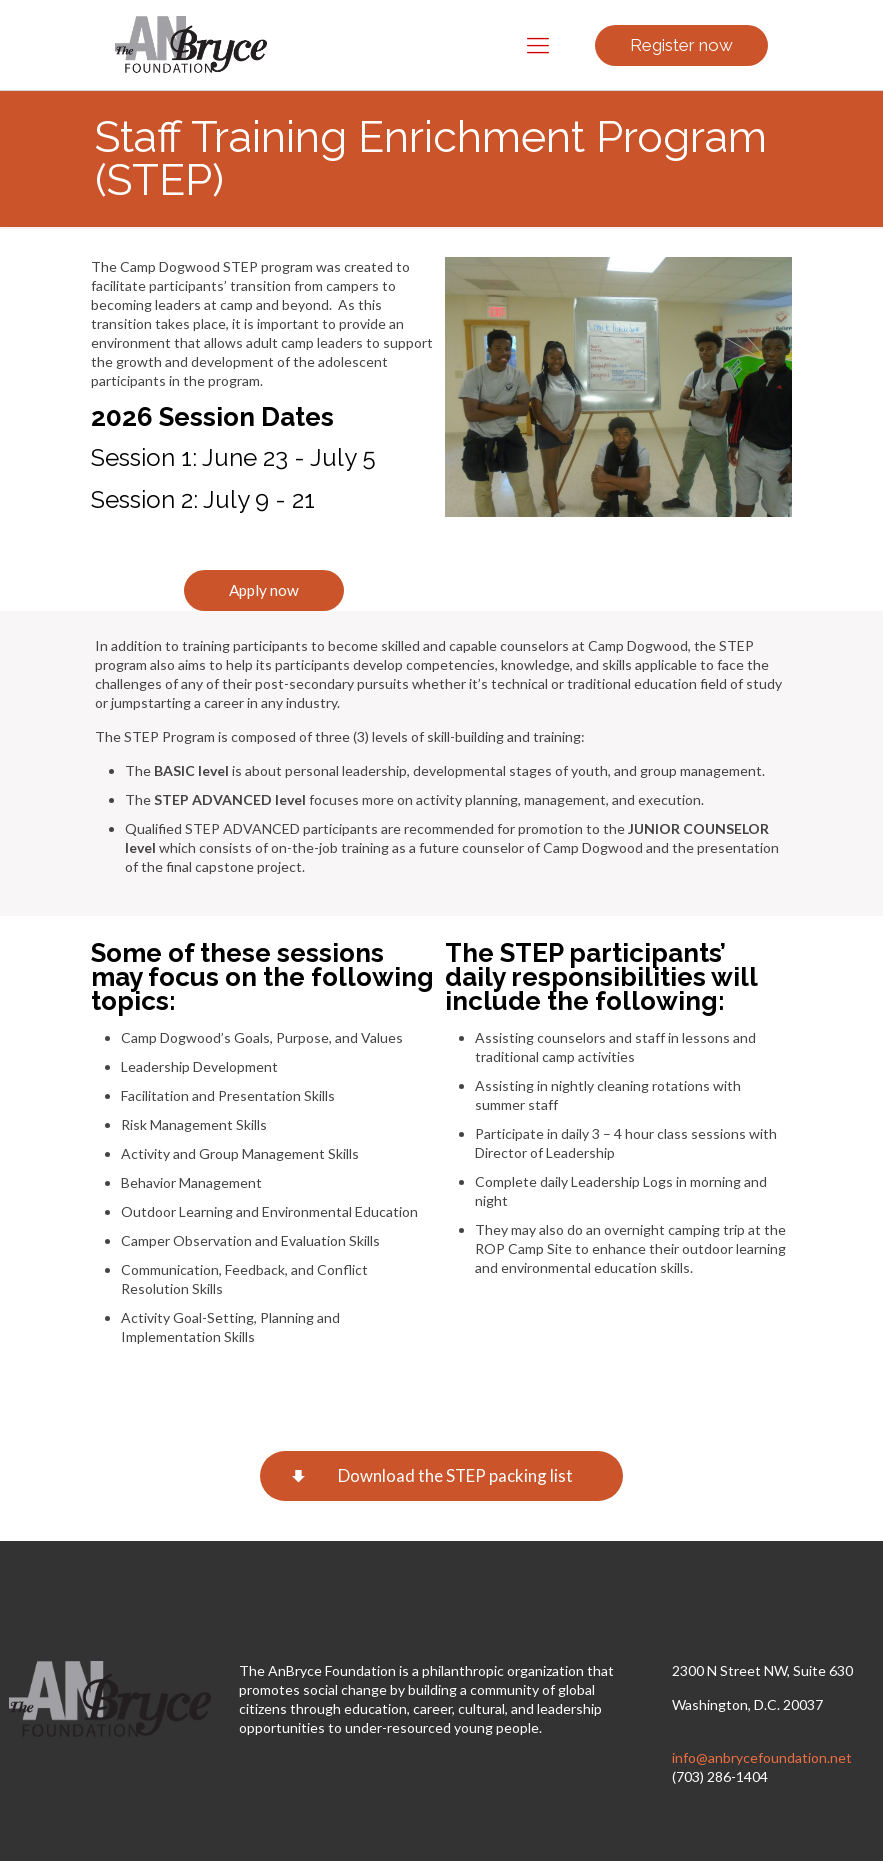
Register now (681, 45)
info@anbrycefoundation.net (762, 1757)
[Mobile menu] (538, 45)
